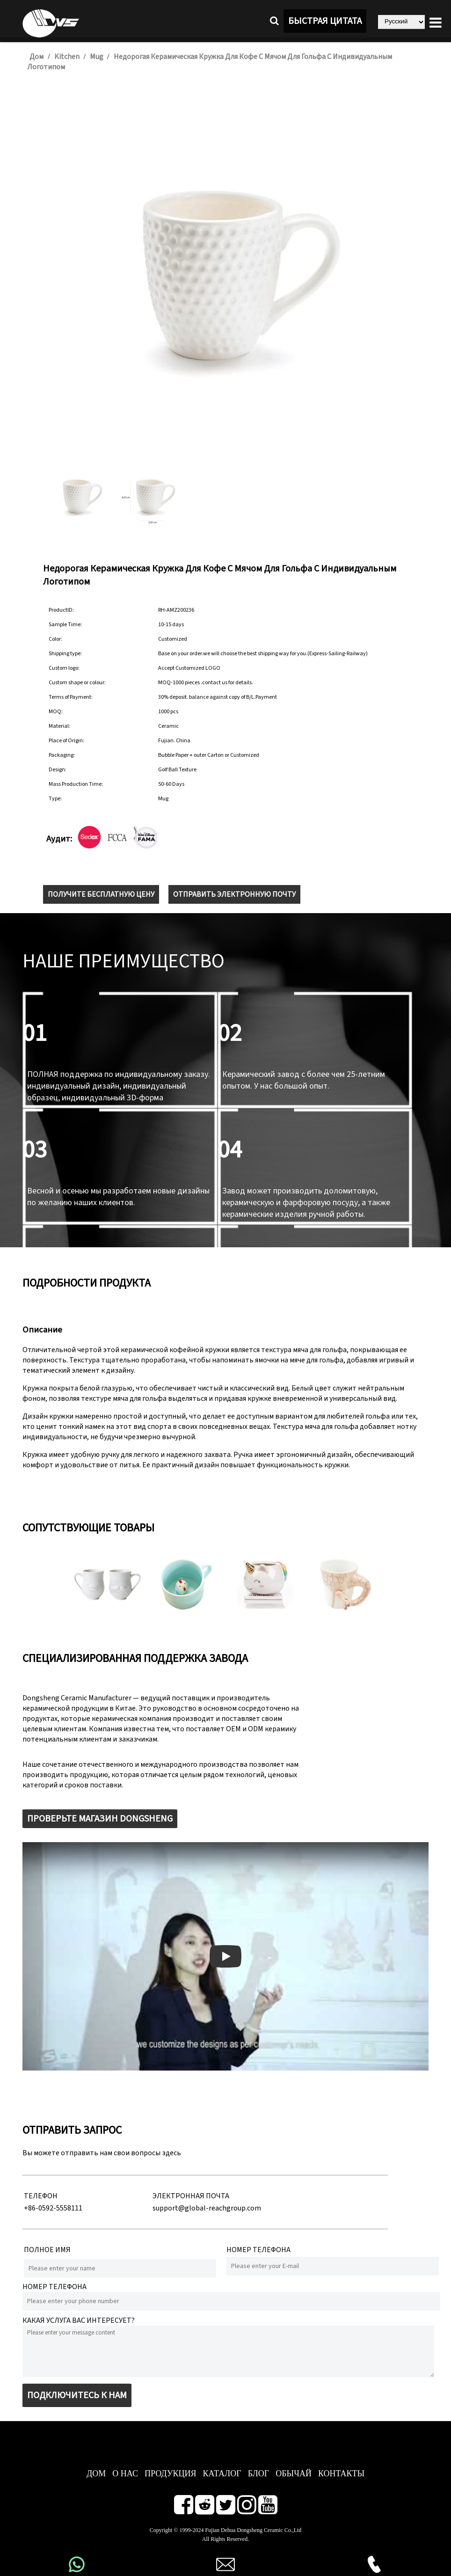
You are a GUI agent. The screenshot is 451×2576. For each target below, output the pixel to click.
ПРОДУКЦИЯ (170, 2473)
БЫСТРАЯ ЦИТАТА (325, 21)
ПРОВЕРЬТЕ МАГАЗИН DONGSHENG (100, 1818)
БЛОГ (258, 2473)
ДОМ (96, 2473)
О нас (125, 2473)
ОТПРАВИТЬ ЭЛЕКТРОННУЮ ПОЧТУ (234, 894)
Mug (97, 56)
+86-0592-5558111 (53, 2208)
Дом (36, 56)
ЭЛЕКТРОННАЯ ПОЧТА (191, 2196)
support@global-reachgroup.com (207, 2208)
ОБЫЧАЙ (294, 2473)
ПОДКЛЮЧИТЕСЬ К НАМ (77, 2395)
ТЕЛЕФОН (41, 2196)
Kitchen (67, 56)
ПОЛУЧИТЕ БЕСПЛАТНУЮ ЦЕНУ (101, 894)
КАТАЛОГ (222, 2473)
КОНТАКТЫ (341, 2473)
